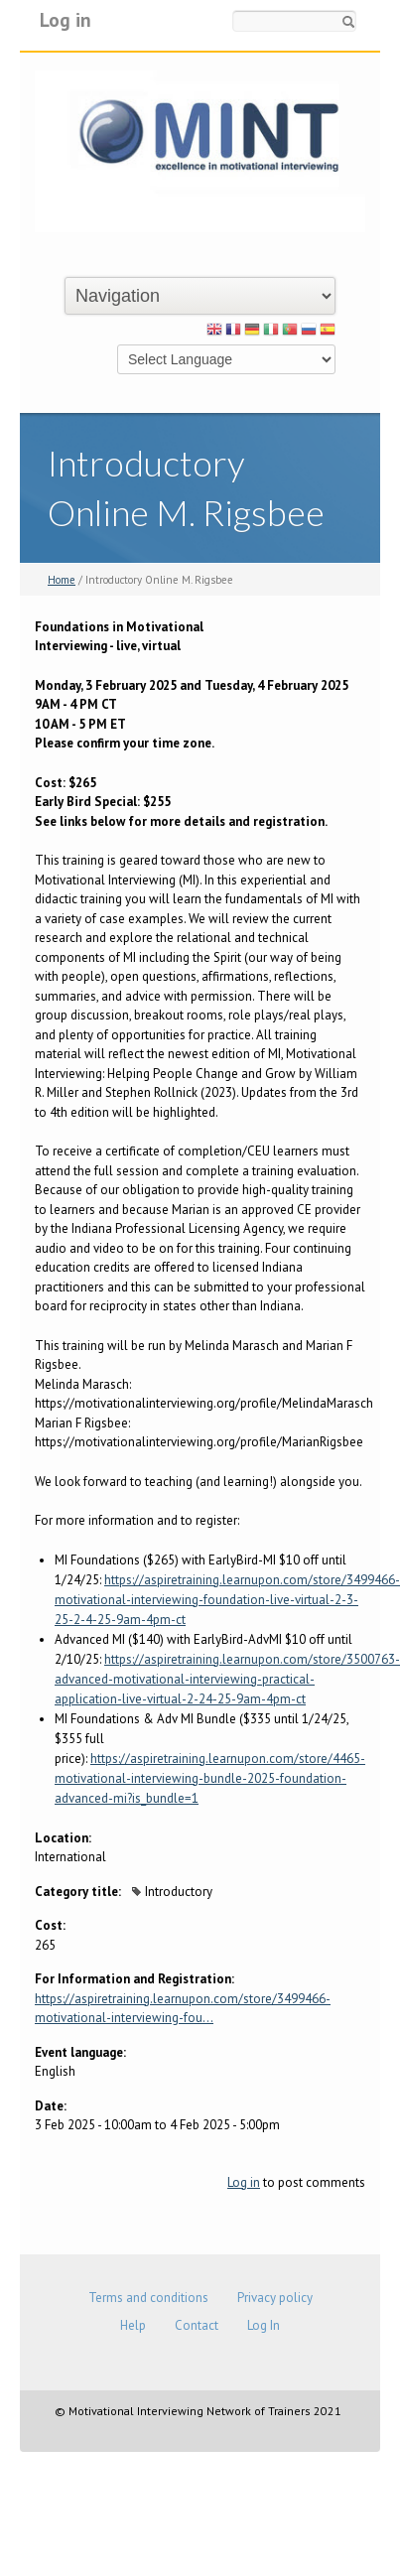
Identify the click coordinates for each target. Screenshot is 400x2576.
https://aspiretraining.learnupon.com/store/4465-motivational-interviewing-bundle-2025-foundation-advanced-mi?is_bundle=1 (210, 1778)
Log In (263, 2325)
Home (61, 580)
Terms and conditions (148, 2297)
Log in (65, 19)
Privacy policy (275, 2297)
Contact (196, 2325)
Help (133, 2325)
